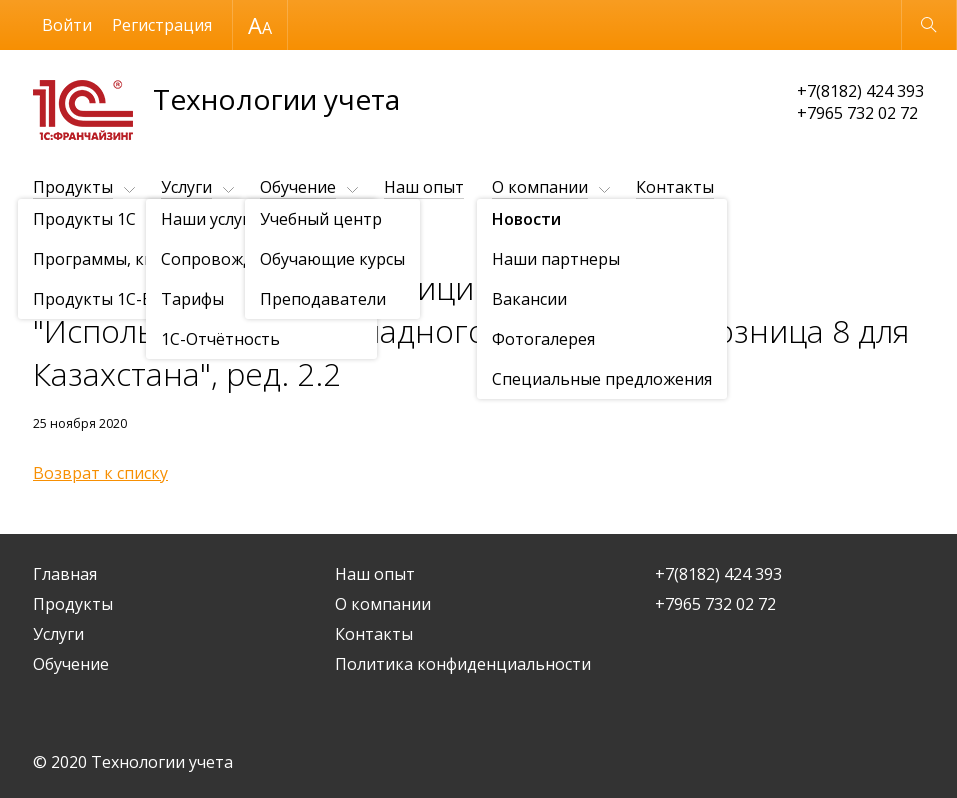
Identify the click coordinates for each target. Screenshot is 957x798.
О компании (540, 187)
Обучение (298, 187)
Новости (148, 236)
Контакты (675, 187)
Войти (67, 25)
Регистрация (162, 25)
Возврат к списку (100, 473)
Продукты (73, 187)
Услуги (186, 187)
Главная (65, 574)
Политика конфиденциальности (463, 664)
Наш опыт (424, 187)
